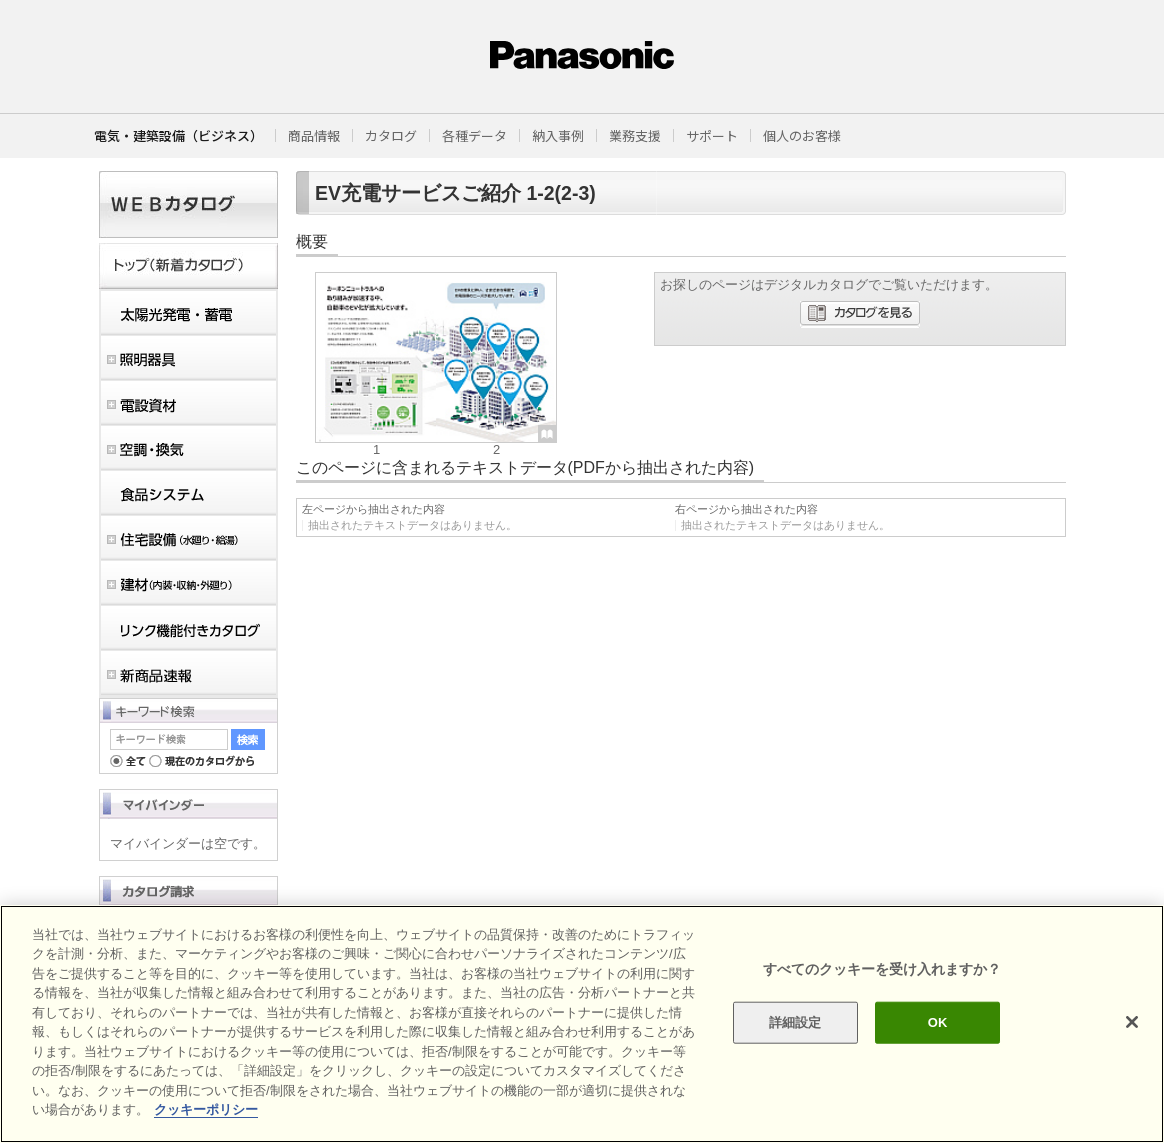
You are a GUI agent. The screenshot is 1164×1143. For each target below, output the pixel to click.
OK (938, 1022)
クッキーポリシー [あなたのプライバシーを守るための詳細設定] (206, 1109)
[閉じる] (1132, 1022)
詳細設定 (795, 1022)
